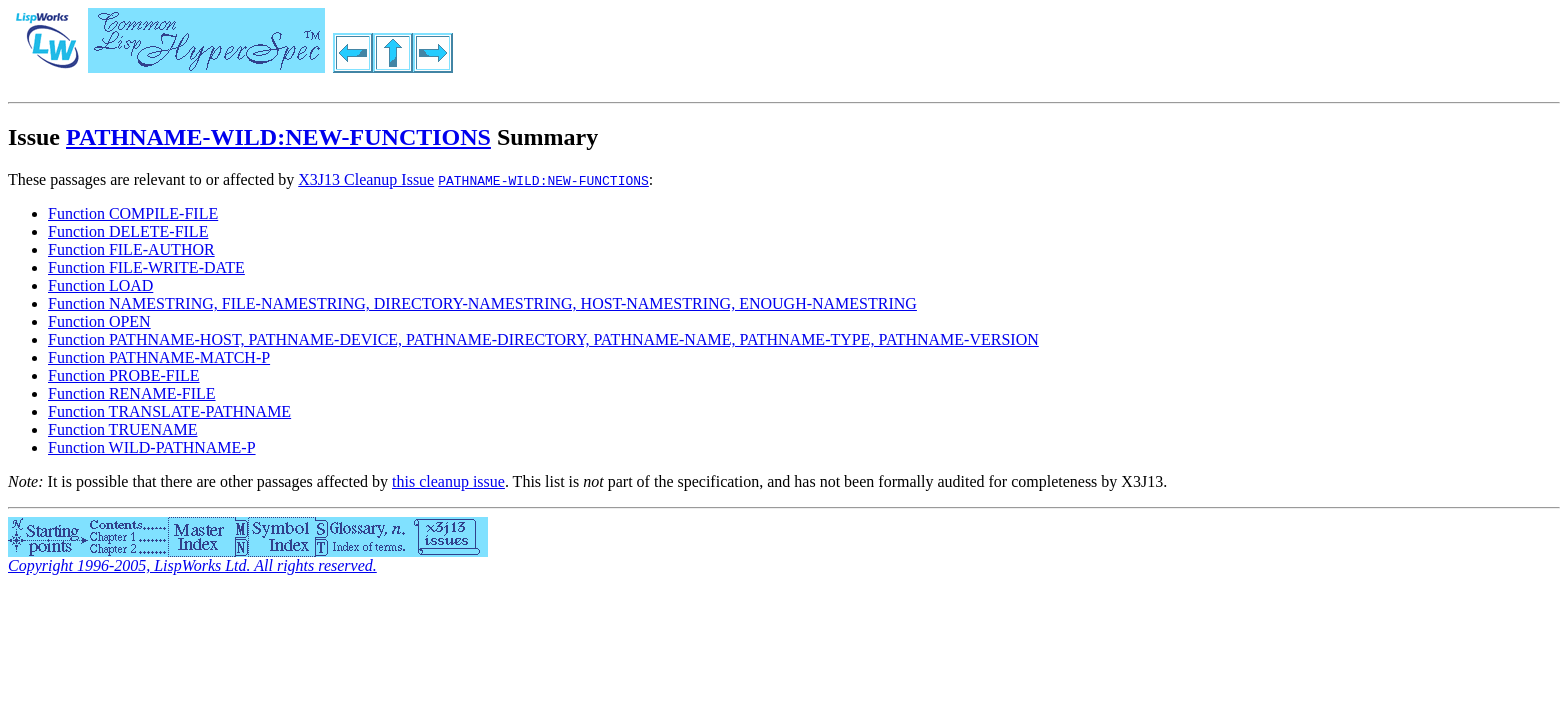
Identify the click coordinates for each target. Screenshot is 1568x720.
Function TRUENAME (122, 429)
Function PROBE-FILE (124, 375)
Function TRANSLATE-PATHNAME (169, 411)
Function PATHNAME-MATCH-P (159, 357)
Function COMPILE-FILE (133, 213)
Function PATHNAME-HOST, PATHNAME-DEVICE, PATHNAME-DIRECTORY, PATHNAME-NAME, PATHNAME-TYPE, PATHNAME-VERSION (543, 339)
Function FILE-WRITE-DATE (146, 267)
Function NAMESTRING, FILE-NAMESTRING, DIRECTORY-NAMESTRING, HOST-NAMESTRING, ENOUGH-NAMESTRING (482, 303)
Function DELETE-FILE (128, 231)
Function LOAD (100, 285)
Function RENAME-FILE (132, 393)
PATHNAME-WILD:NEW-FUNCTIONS (278, 137)
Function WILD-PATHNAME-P (152, 447)
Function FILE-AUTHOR (131, 249)
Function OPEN (99, 321)
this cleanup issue (448, 481)
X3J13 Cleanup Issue (366, 179)
